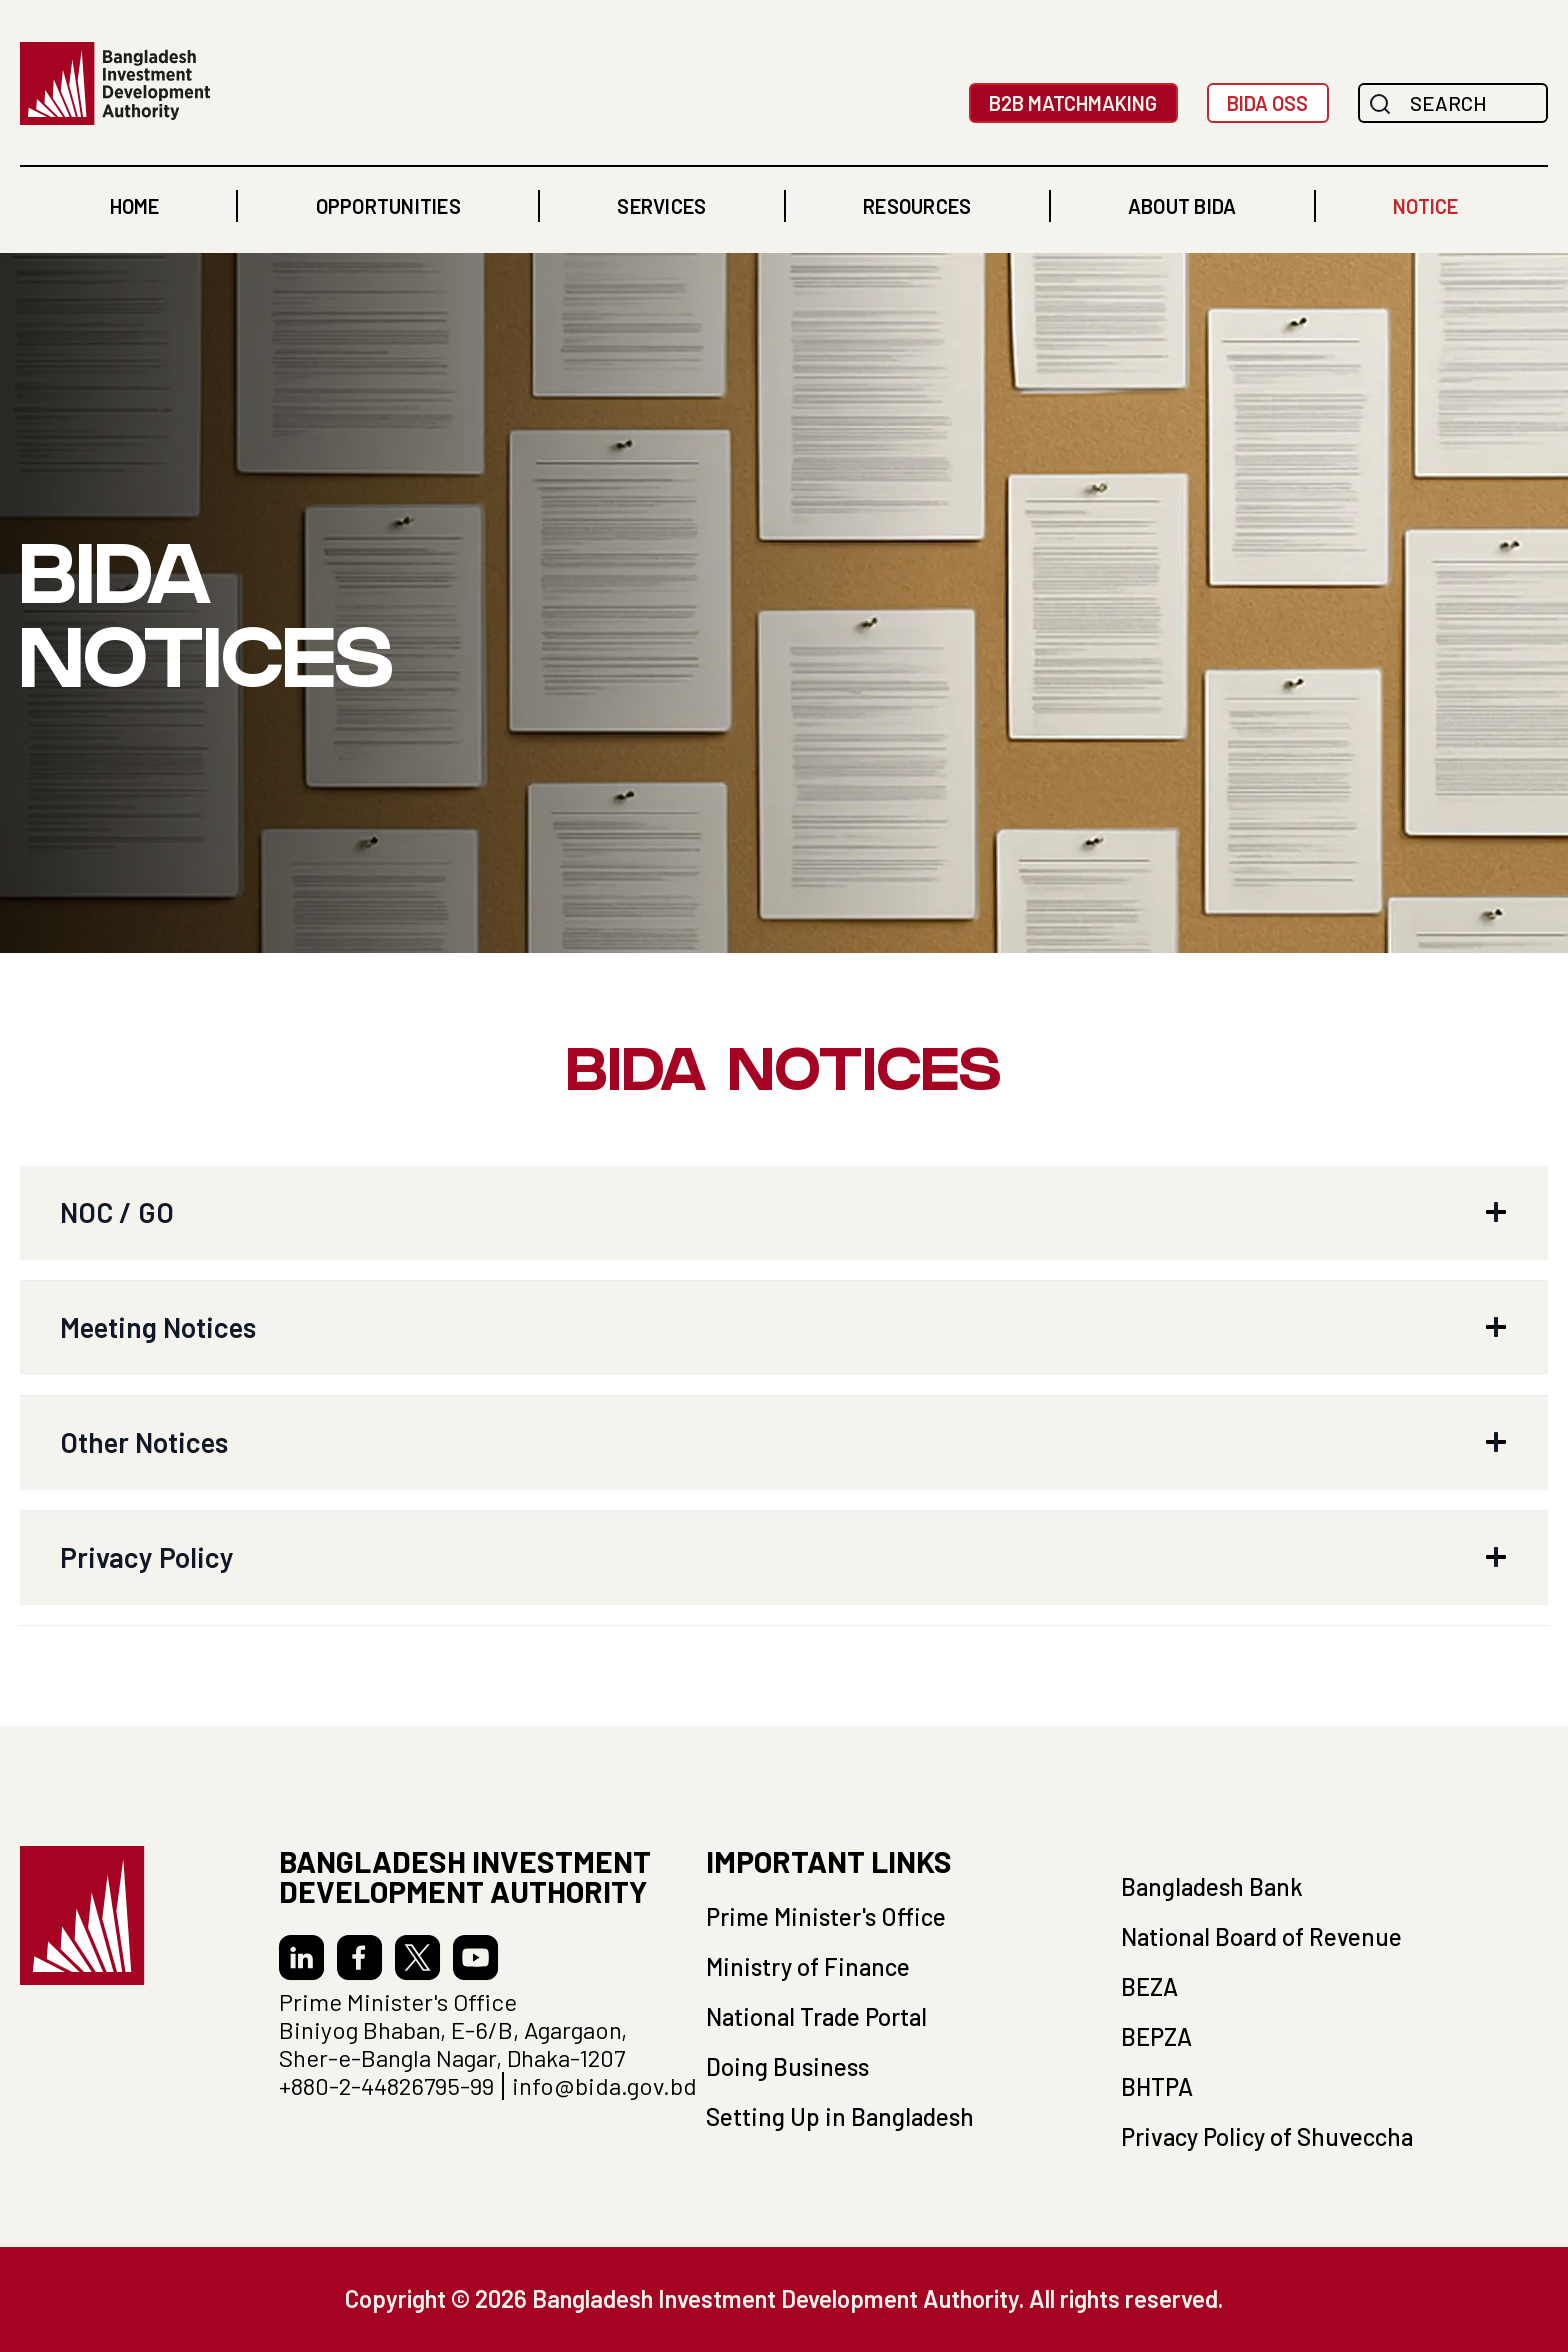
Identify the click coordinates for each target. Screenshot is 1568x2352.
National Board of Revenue (1261, 1936)
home (134, 206)
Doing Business (787, 2066)
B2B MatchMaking (1073, 103)
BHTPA (1157, 2086)
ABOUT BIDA (1182, 206)
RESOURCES (917, 206)
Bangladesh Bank (1212, 1886)
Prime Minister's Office (826, 1916)
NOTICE (1425, 206)
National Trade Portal (816, 2016)
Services (661, 206)
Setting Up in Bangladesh (840, 2116)
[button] (388, 206)
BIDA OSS (1267, 103)
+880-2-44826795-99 (386, 2086)
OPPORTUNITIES (388, 206)
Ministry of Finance (808, 1966)
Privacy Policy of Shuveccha (1267, 2136)
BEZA (1149, 1986)
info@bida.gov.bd (604, 2086)
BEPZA (1156, 2036)
